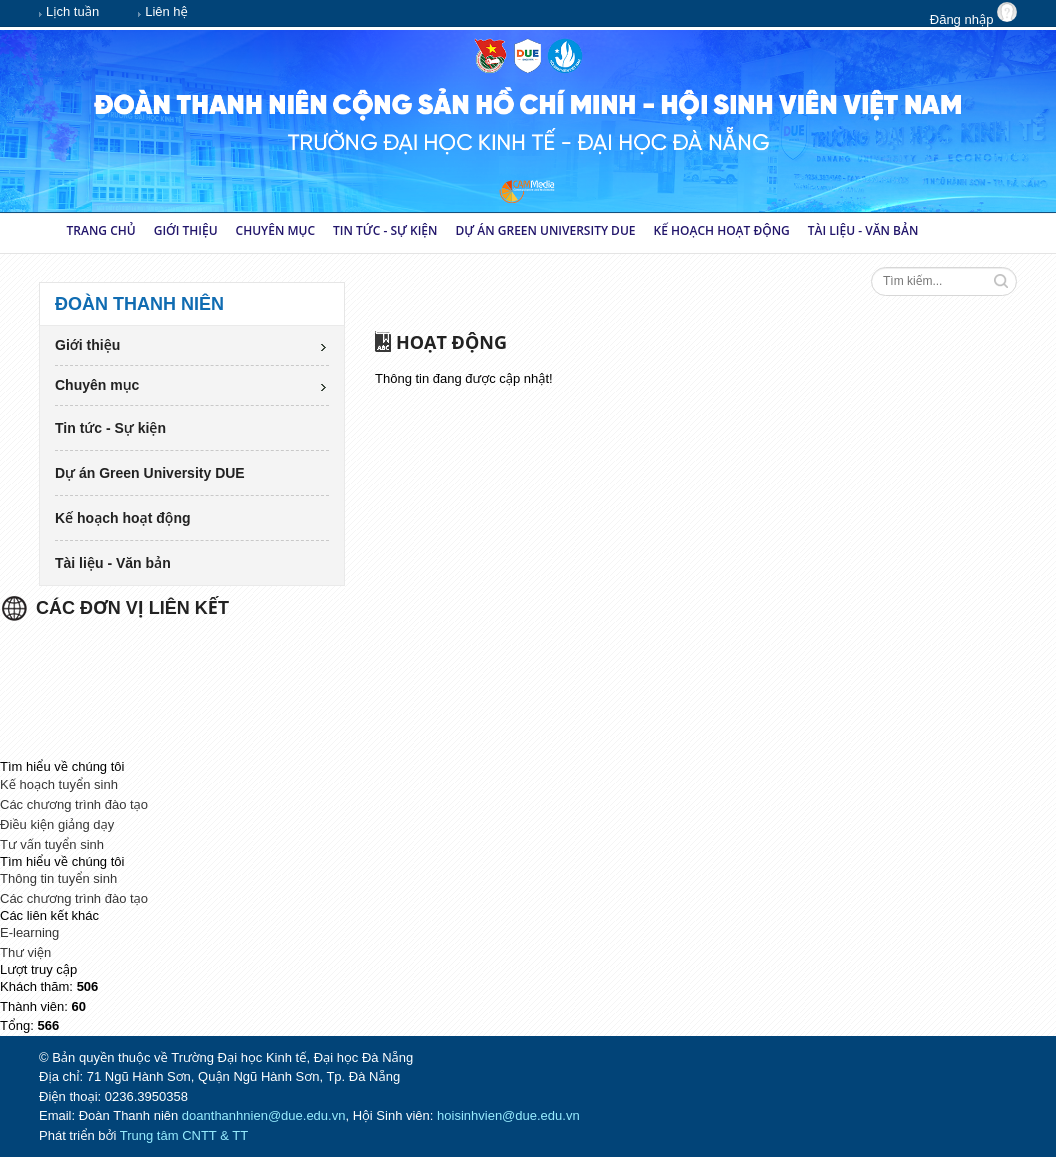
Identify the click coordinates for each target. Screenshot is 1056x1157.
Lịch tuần (69, 13)
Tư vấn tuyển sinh (52, 844)
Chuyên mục (275, 230)
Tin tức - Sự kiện (385, 230)
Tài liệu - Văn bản (863, 230)
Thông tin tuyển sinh (58, 878)
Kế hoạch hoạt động (722, 230)
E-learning (29, 932)
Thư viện (25, 952)
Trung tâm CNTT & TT (184, 1135)
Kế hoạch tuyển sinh (59, 784)
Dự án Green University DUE (545, 230)
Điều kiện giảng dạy (57, 824)
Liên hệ (163, 13)
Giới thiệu (186, 230)
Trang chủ (101, 230)
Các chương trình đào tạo (74, 804)
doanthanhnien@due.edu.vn (264, 1115)
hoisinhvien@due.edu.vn (508, 1115)
